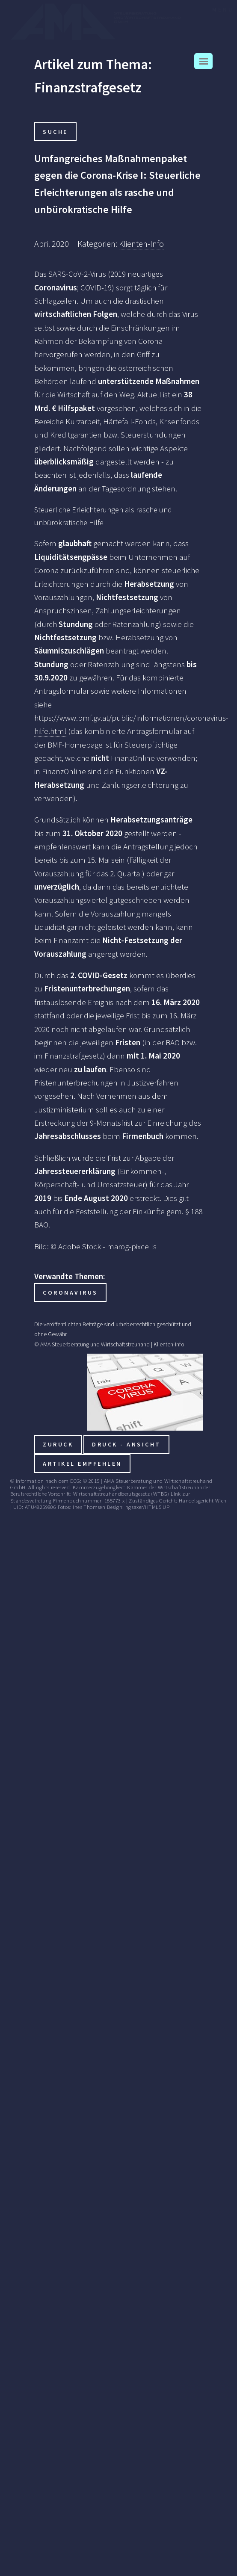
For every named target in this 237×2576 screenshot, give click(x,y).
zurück (58, 1444)
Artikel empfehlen (82, 1463)
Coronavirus (70, 1292)
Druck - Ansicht (126, 1444)
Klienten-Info (141, 243)
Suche (55, 132)
